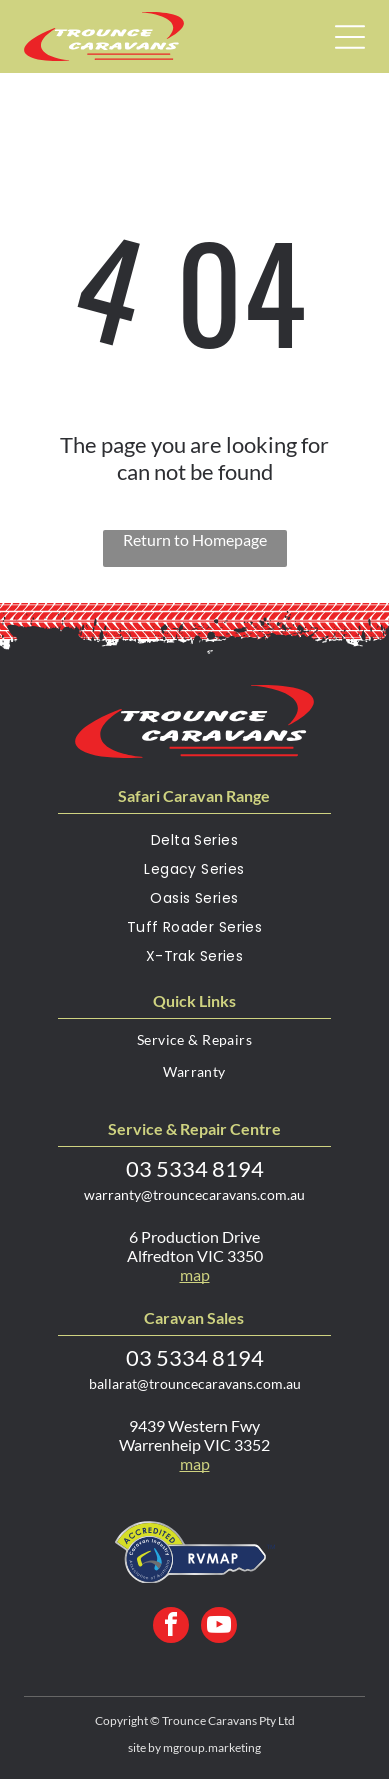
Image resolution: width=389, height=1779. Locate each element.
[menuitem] (194, 844)
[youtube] (219, 1627)
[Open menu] (350, 37)
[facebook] (171, 1627)
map (195, 1274)
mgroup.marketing (212, 1747)
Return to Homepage (195, 539)
